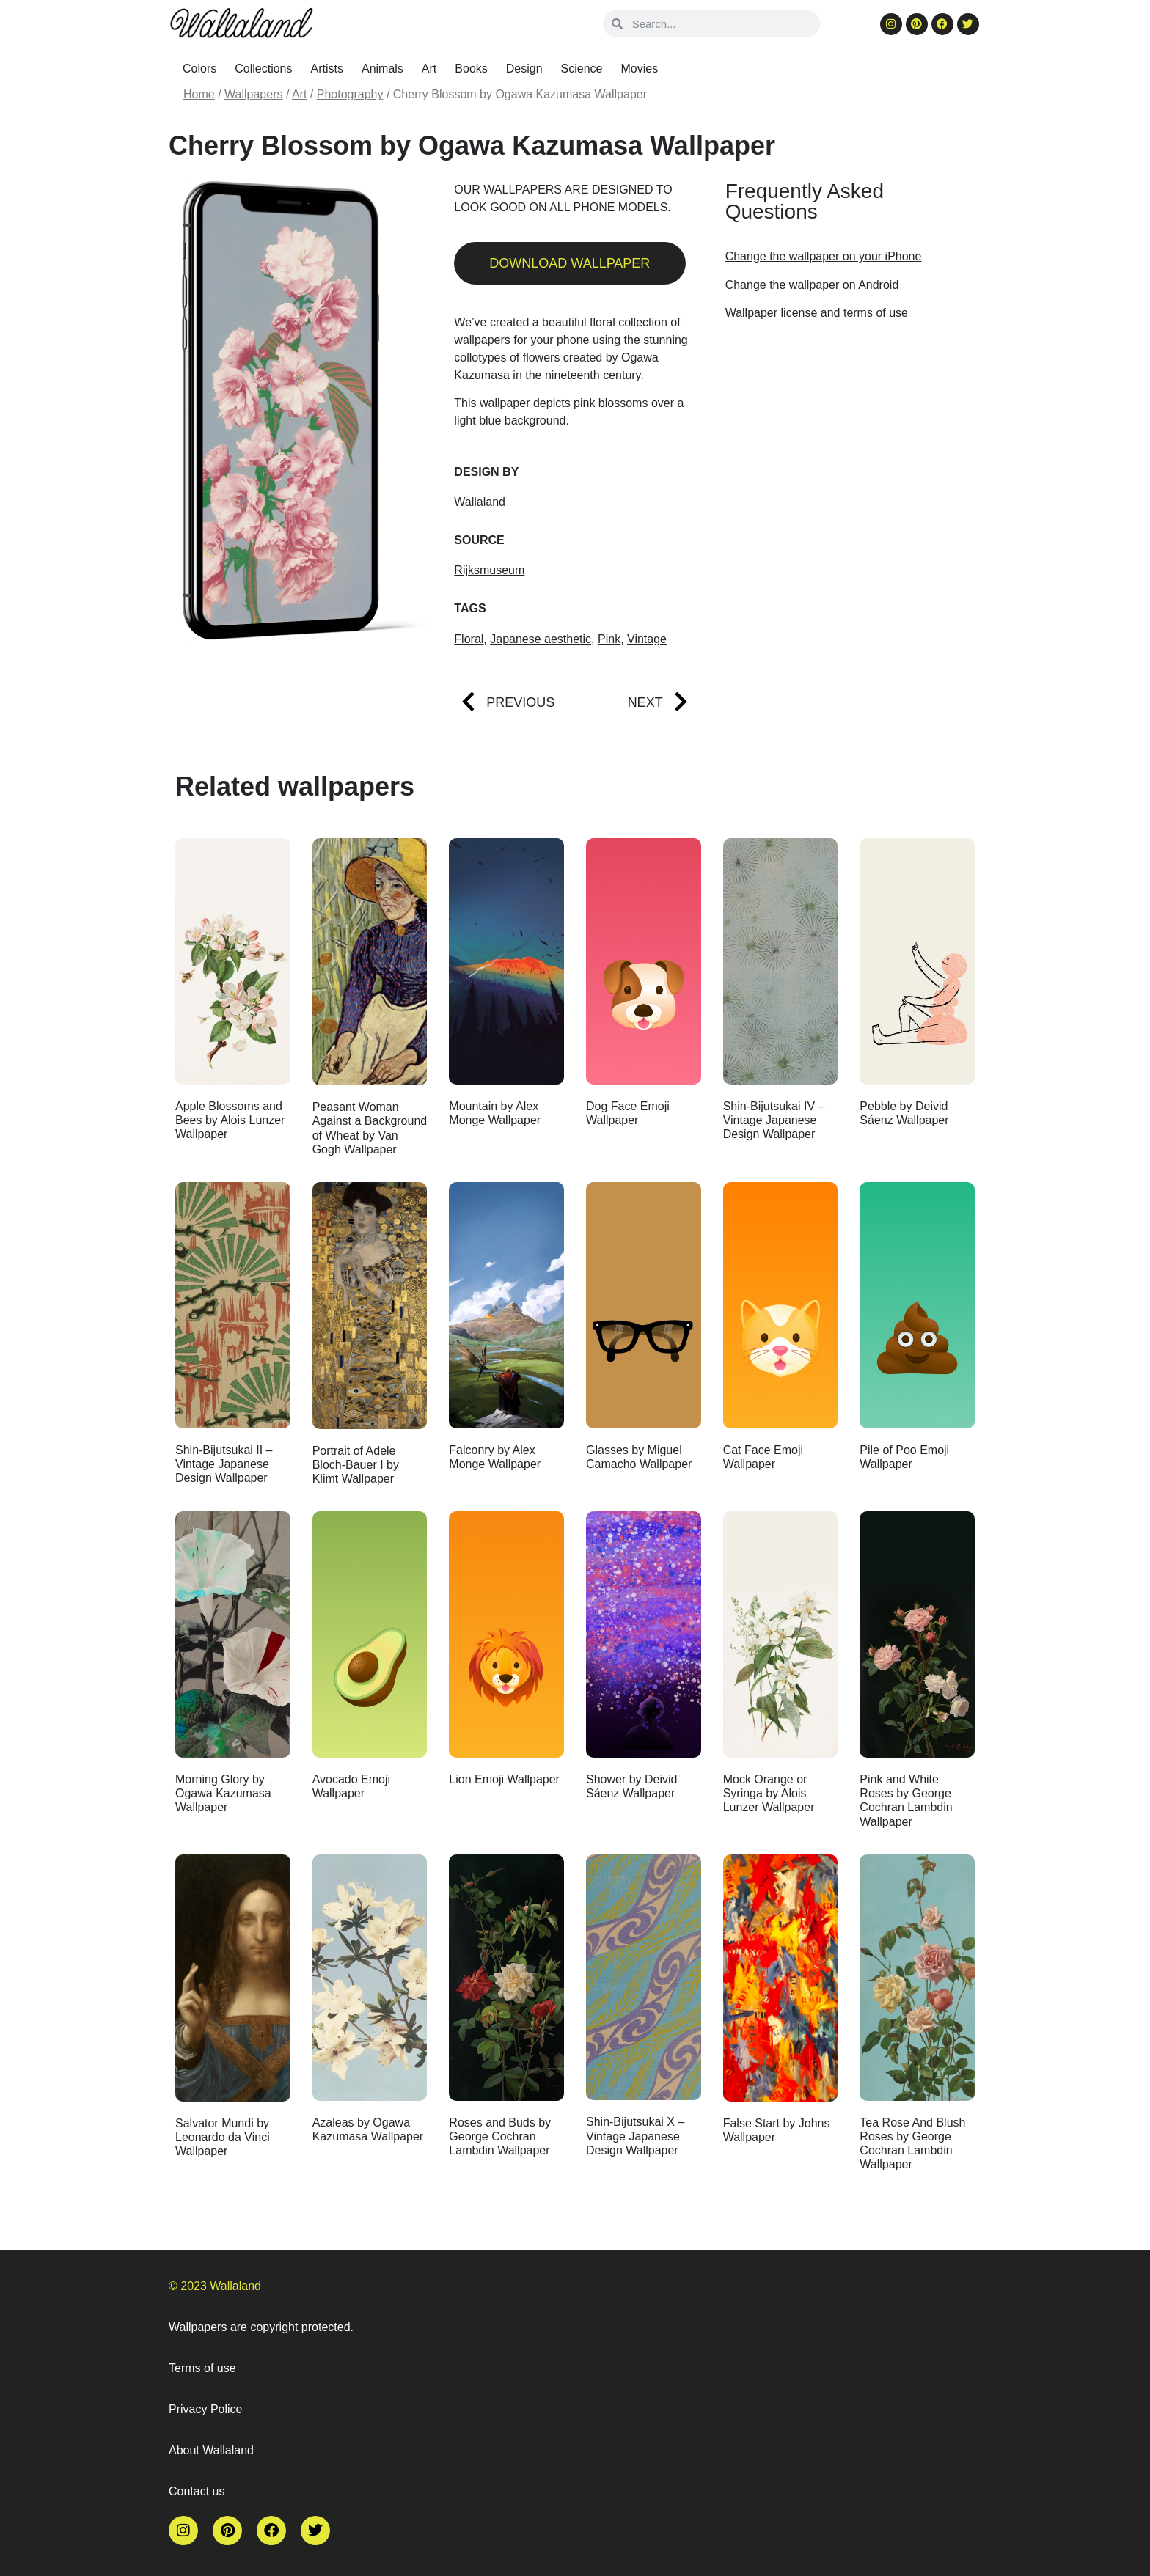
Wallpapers (253, 94)
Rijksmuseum (489, 570)
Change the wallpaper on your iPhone (823, 256)
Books (471, 68)
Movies (640, 68)
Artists (327, 68)
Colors (199, 68)
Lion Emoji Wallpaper (504, 1779)
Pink (609, 639)
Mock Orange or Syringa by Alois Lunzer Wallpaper (769, 1793)
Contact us (196, 2491)
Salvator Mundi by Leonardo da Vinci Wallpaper (222, 2137)
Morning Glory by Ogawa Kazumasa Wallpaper (223, 1793)
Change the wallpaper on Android (812, 285)
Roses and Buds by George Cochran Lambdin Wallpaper (500, 2136)
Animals (382, 68)
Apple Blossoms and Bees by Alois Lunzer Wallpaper (230, 1120)
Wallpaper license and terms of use (816, 313)
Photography (350, 94)
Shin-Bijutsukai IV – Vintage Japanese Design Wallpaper (774, 1120)
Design (524, 68)
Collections (263, 68)
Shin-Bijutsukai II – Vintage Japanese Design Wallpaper (224, 1464)
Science (582, 68)
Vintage (647, 639)
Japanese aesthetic (540, 639)
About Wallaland (211, 2450)
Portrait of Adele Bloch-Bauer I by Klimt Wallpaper (355, 1465)
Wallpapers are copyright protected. (261, 2327)
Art (429, 68)
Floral (468, 639)
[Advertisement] (846, 449)
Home (199, 94)
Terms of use (202, 2368)
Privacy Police (205, 2409)
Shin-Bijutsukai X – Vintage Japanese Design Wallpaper (635, 2136)
